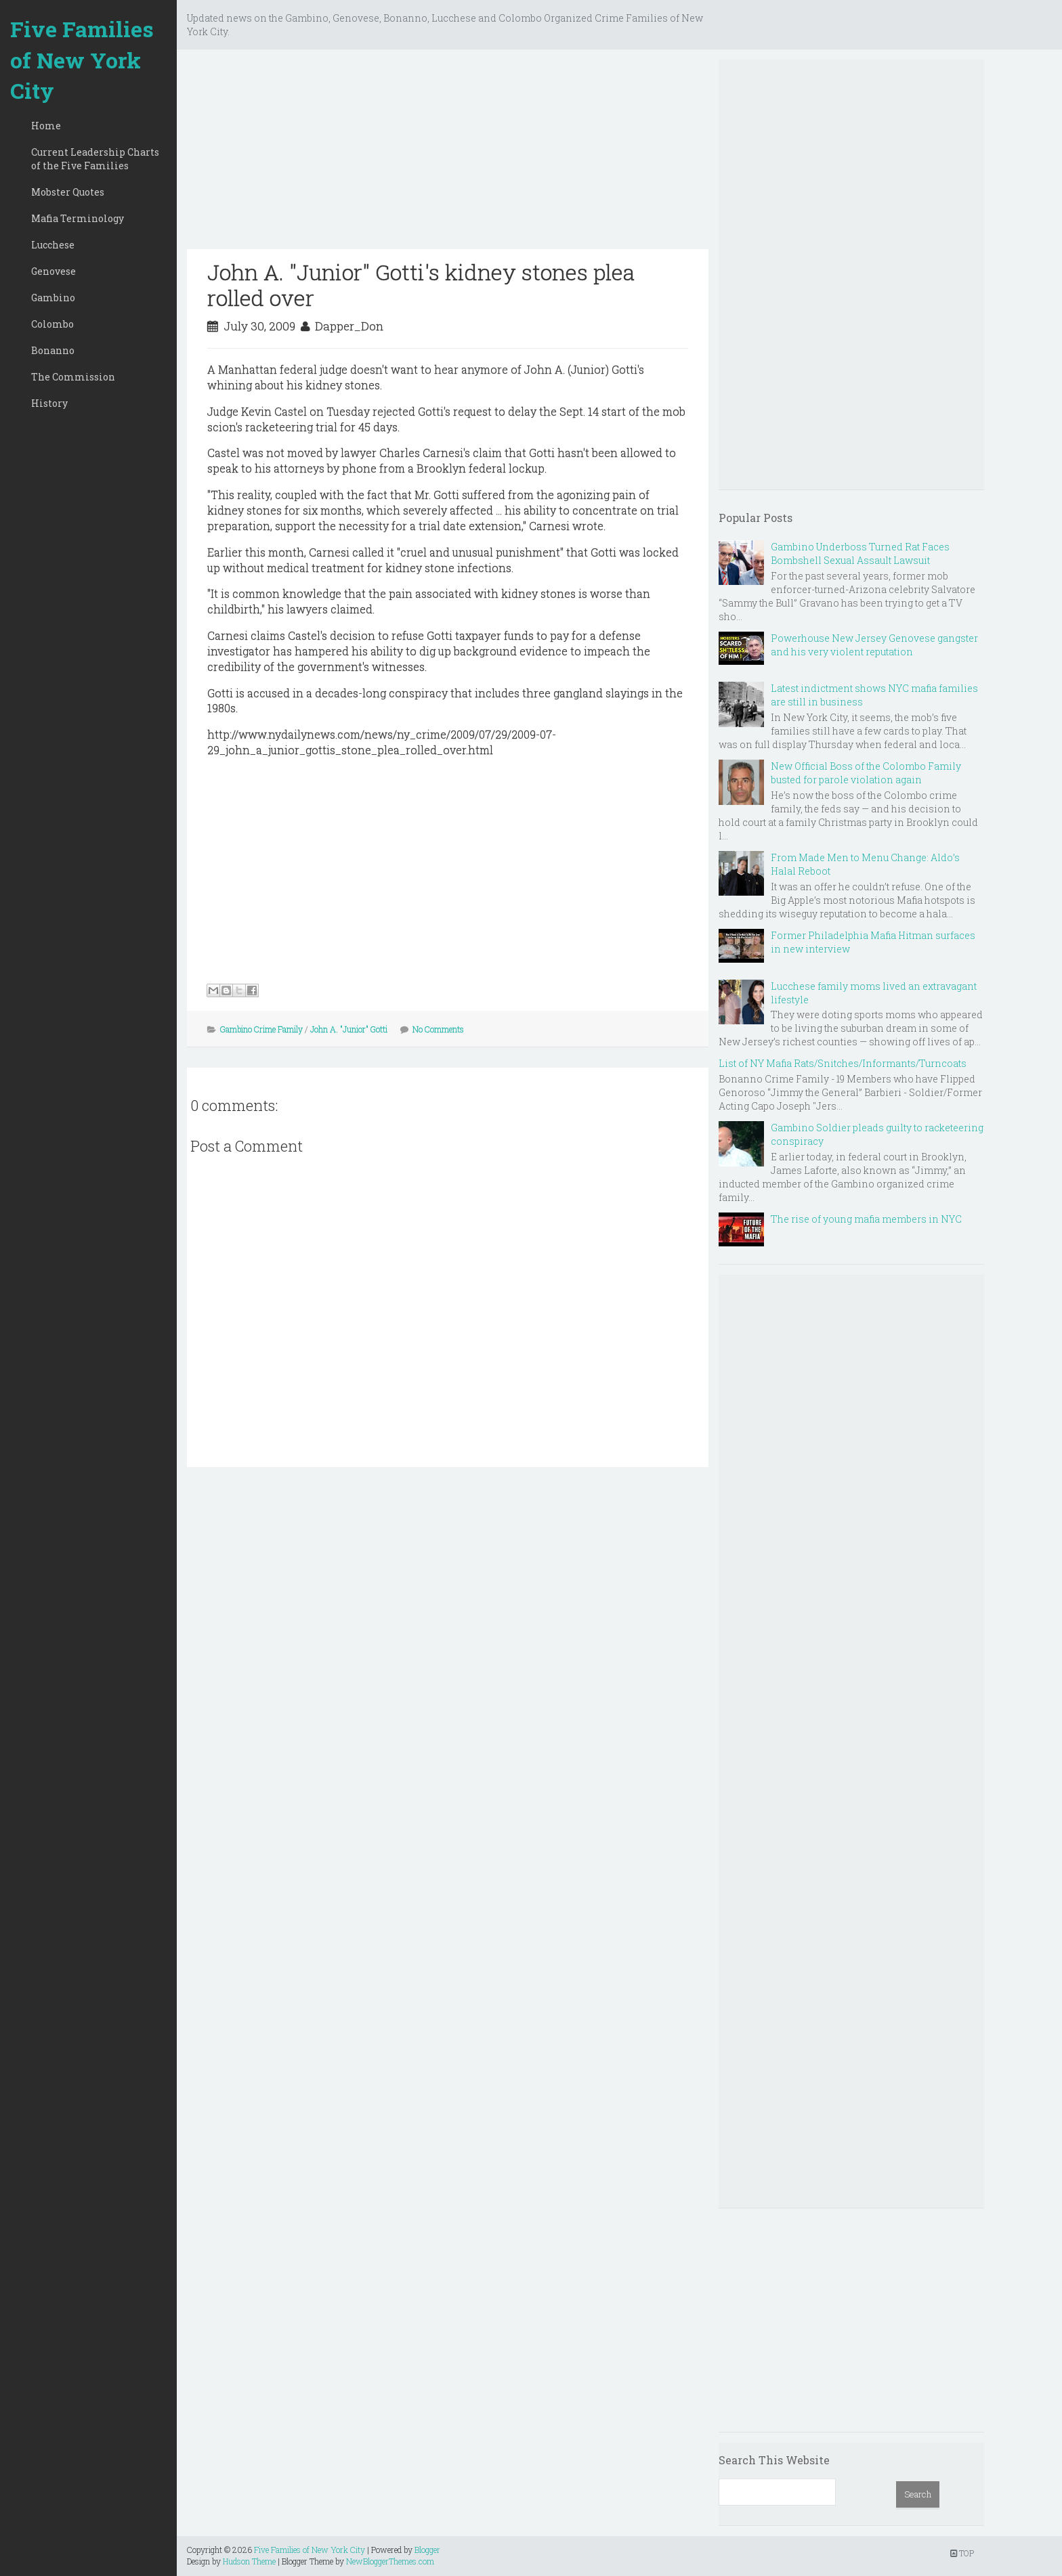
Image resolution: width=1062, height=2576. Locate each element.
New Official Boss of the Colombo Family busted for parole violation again (866, 773)
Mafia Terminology (77, 218)
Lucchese (53, 244)
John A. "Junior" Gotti (348, 1029)
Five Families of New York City (82, 59)
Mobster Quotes (67, 191)
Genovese (53, 271)
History (49, 403)
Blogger (427, 2549)
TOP (962, 2553)
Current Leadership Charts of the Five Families (95, 159)
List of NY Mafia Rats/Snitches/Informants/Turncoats (843, 1063)
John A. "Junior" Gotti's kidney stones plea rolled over (421, 284)
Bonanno (53, 350)
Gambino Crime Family (261, 1029)
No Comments (438, 1029)
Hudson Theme (249, 2561)
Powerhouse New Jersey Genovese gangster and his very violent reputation (874, 645)
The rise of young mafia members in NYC (866, 1219)
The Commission (73, 376)
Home (46, 125)
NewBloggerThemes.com (390, 2561)
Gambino (53, 297)
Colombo (52, 324)
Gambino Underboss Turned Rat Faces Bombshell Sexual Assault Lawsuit (860, 553)
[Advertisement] (447, 154)
